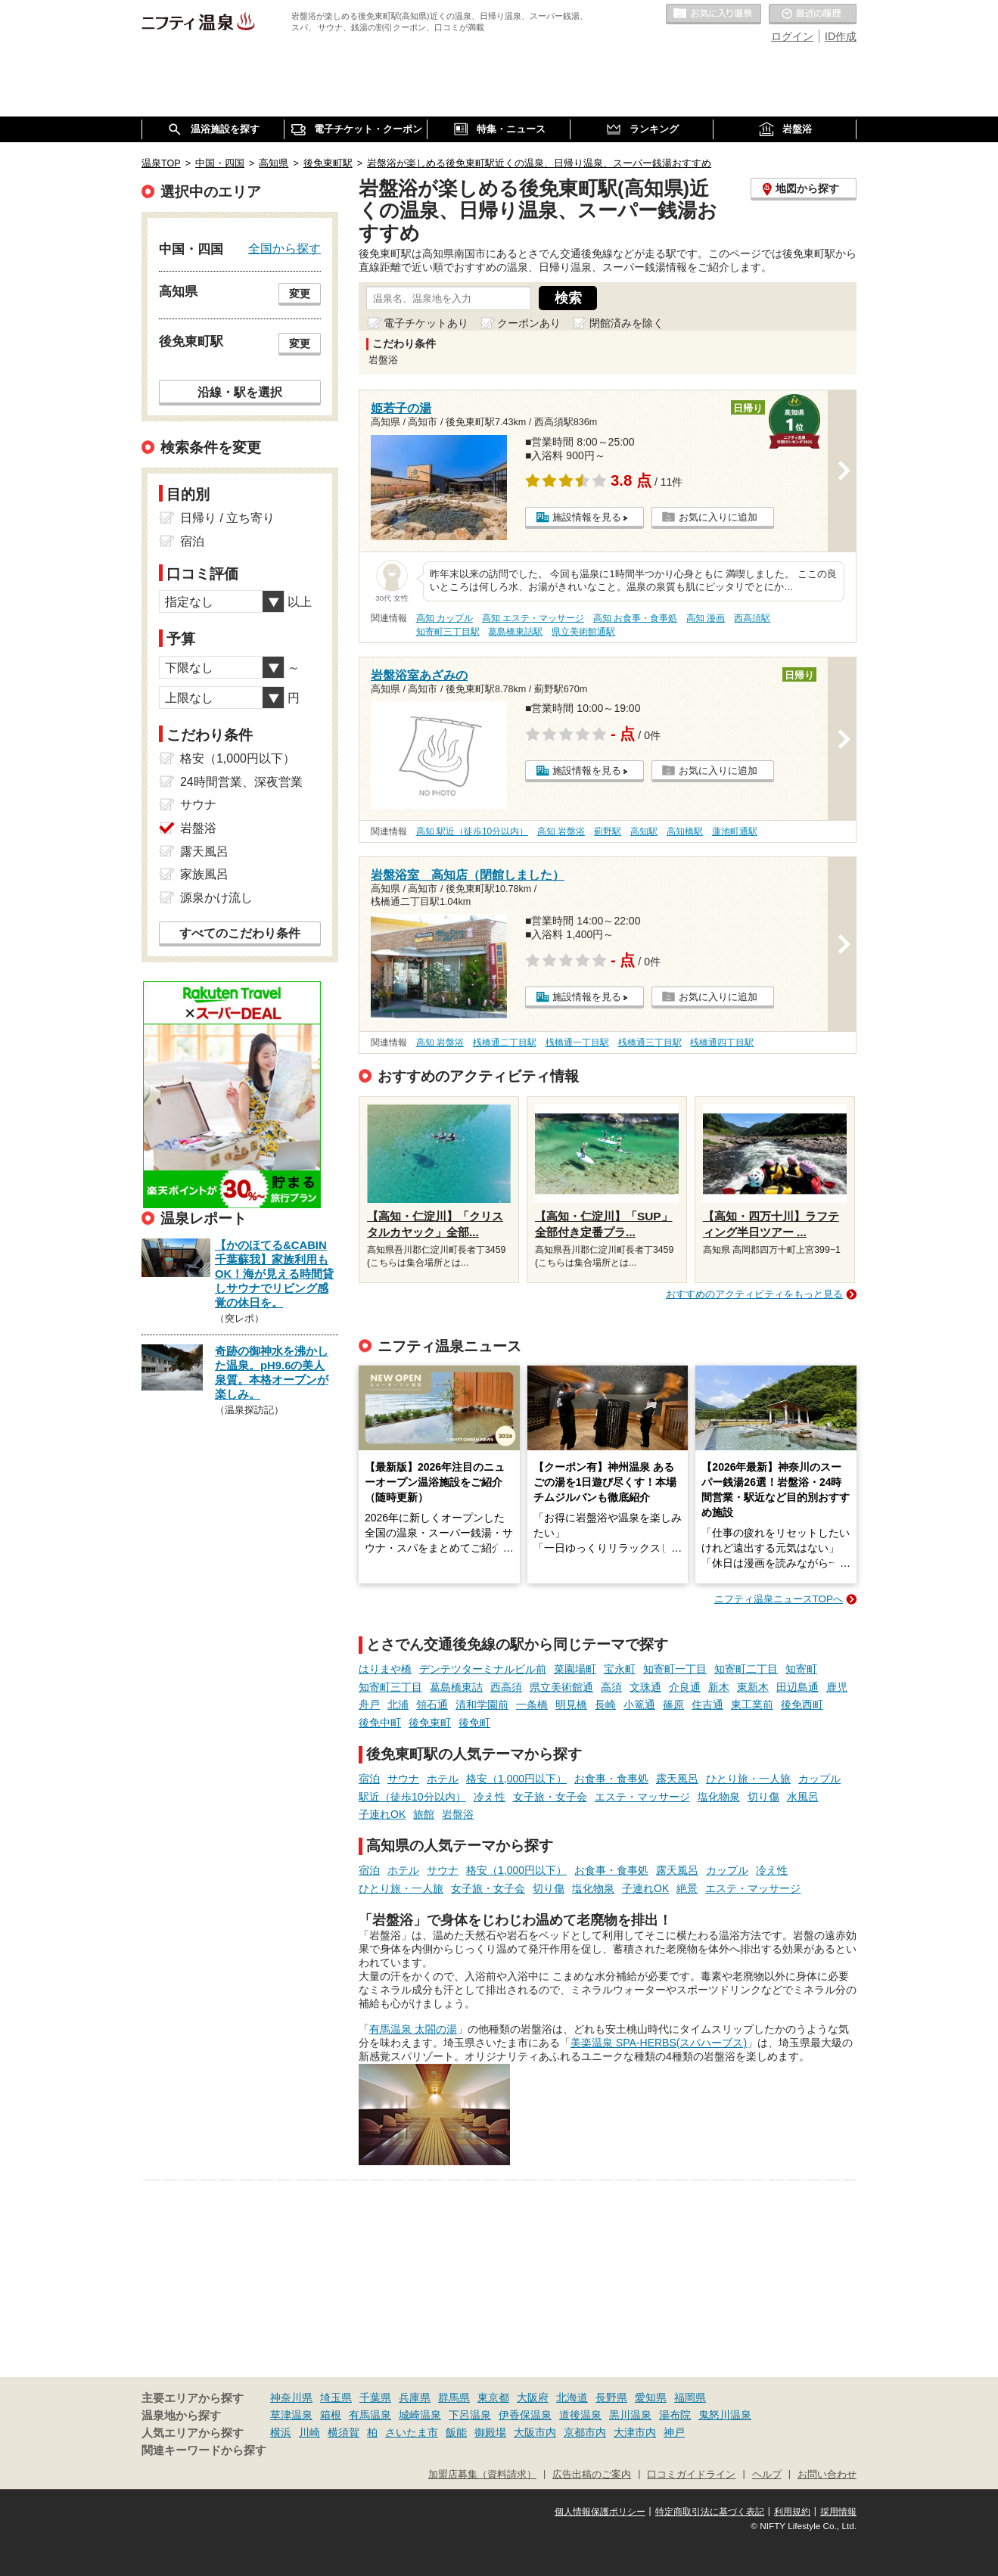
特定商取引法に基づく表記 (709, 2511)
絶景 (687, 1888)
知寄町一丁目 (675, 1669)
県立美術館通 (561, 1687)
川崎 (309, 2432)
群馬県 (454, 2397)
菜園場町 (575, 1669)
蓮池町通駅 (734, 831)
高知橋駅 (685, 831)
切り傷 (763, 1797)
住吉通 (707, 1704)
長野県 (611, 2397)
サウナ (403, 1779)
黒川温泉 (630, 2415)
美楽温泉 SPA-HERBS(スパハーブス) (659, 2043)
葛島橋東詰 (456, 1687)
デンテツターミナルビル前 (482, 1669)
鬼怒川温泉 (724, 2415)
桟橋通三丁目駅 (650, 1042)
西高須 (506, 1687)
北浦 (398, 1704)
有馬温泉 (370, 2415)
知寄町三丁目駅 (448, 631)
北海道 (572, 2397)
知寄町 (801, 1669)
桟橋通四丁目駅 (722, 1042)
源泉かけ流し (216, 897)
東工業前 (752, 1704)
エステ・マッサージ (642, 1797)
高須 (611, 1687)
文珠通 (645, 1687)
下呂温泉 (470, 2415)
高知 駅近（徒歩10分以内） (472, 831)
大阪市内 (535, 2432)
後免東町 (430, 1723)
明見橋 (571, 1704)
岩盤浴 (458, 1814)
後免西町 (802, 1704)
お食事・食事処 (611, 1779)
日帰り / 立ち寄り (227, 517)
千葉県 (375, 2397)
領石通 (432, 1704)
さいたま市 (411, 2432)
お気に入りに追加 (718, 517)
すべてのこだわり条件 (239, 933)
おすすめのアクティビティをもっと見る (754, 1294)
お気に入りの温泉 (713, 14)
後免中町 (380, 1723)
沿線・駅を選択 (239, 392)
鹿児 (836, 1687)
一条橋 (532, 1704)
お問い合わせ (827, 2474)
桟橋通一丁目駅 (577, 1042)
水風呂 (803, 1797)
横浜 (280, 2432)
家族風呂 (204, 874)
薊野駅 (607, 831)
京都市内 (585, 2432)
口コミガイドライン (691, 2474)
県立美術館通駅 (583, 631)
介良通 (685, 1687)
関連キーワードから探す (203, 2450)
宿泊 (369, 1779)
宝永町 (620, 1669)
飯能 (456, 2432)
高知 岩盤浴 (561, 831)
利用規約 (792, 2511)
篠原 (673, 1704)
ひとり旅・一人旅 (748, 1779)
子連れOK (382, 1814)
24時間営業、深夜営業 (241, 781)
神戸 (674, 2432)
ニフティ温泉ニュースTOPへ (778, 1599)
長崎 (605, 1704)
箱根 (330, 2415)
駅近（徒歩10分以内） (412, 1797)
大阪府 (533, 2397)
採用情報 (838, 2511)
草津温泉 (291, 2415)
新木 (718, 1687)
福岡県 (690, 2397)
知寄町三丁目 (390, 1687)
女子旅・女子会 (550, 1797)
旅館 (423, 1814)
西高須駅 (752, 618)
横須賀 (343, 2432)
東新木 (753, 1687)
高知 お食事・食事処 (635, 618)
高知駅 (644, 831)
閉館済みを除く (626, 323)
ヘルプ (767, 2474)
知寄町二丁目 (746, 1669)
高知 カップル (444, 618)
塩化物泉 (719, 1797)
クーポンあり (529, 323)
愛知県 (651, 2397)
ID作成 (841, 36)
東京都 (493, 2397)
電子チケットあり (426, 323)
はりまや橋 (385, 1669)
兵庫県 (415, 2397)
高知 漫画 (705, 618)
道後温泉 (580, 2415)
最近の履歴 (813, 14)
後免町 (474, 1723)
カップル (819, 1779)
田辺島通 (797, 1687)
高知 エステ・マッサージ (533, 618)
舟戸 (369, 1704)
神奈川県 (291, 2397)
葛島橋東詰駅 (515, 631)
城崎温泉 (420, 2415)
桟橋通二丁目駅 (504, 1042)
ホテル (443, 1779)
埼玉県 (336, 2397)
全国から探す (284, 248)
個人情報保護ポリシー (600, 2511)
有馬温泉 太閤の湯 (413, 2029)
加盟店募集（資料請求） (482, 2474)
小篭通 (639, 1704)
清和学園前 (481, 1704)
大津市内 (635, 2432)
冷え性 (489, 1797)
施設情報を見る (586, 517)
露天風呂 (677, 1779)
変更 (299, 293)
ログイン (792, 36)
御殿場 (490, 2432)
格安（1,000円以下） (516, 1779)
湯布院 (675, 2415)
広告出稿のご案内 (591, 2474)
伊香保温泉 (525, 2415)
